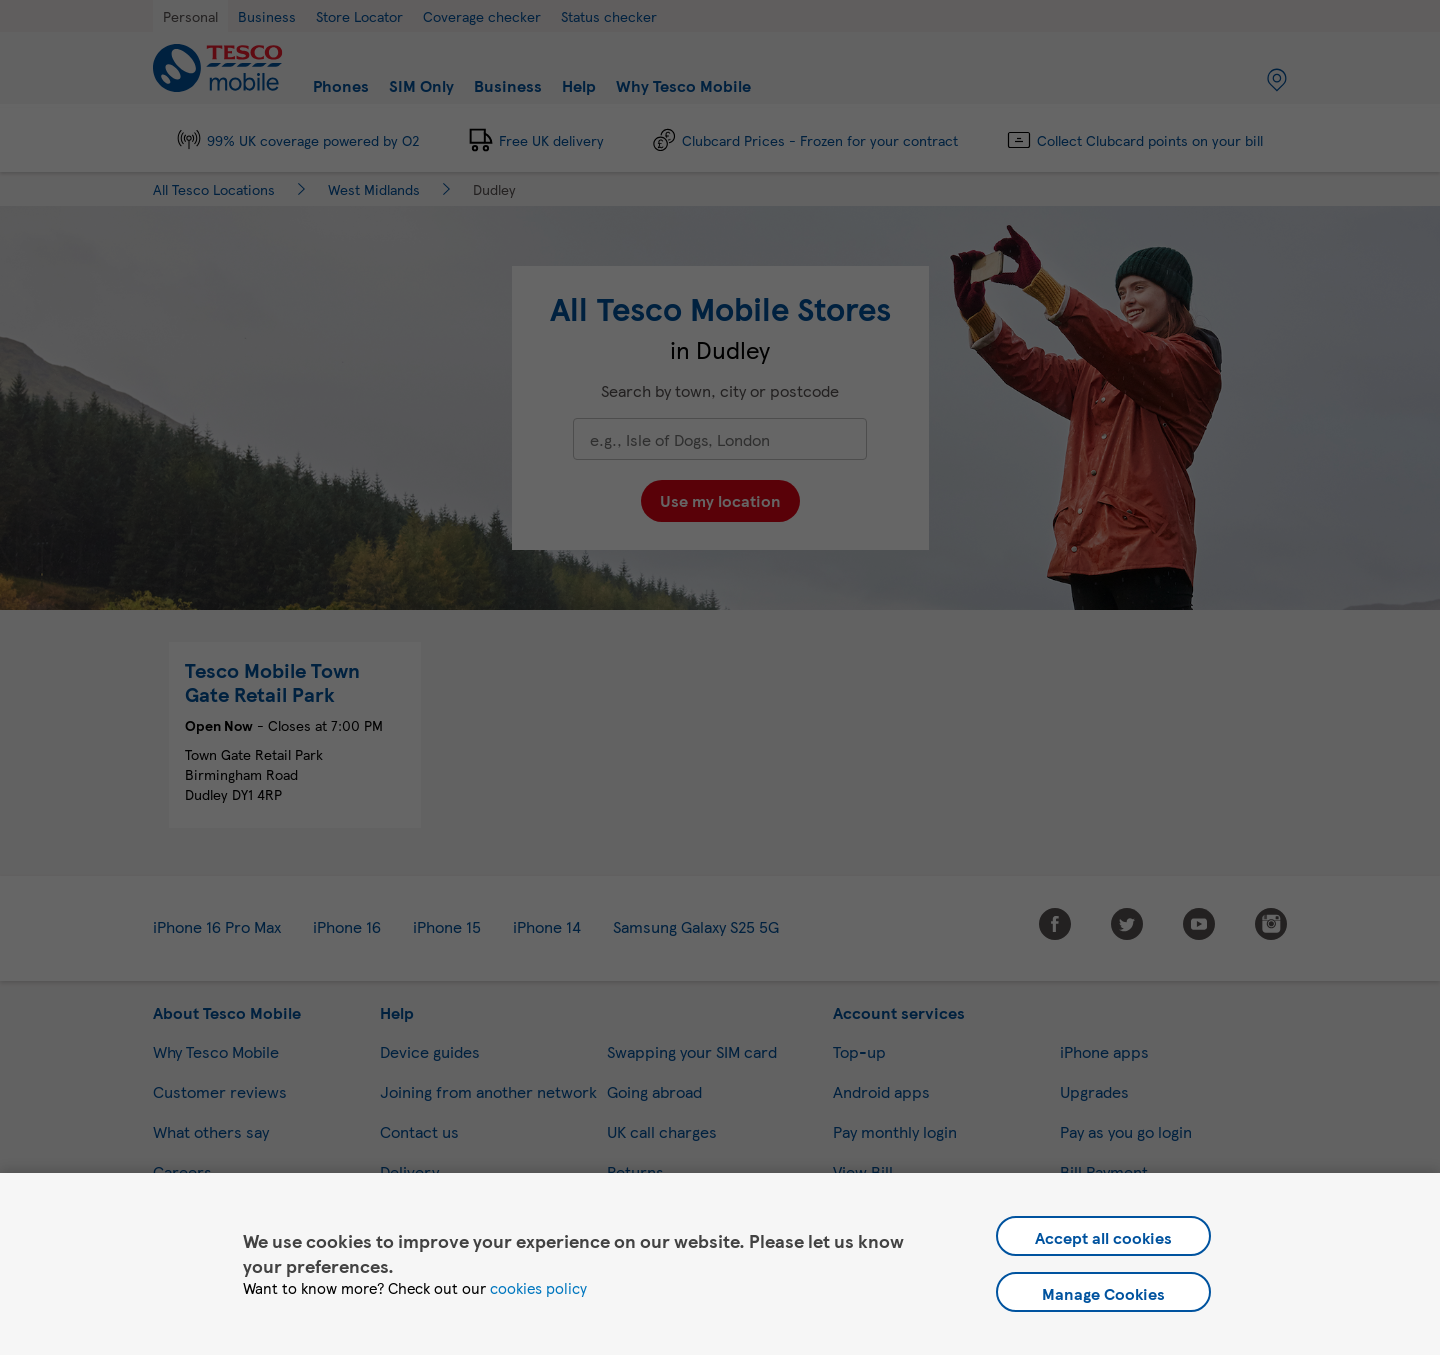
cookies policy (538, 1288)
